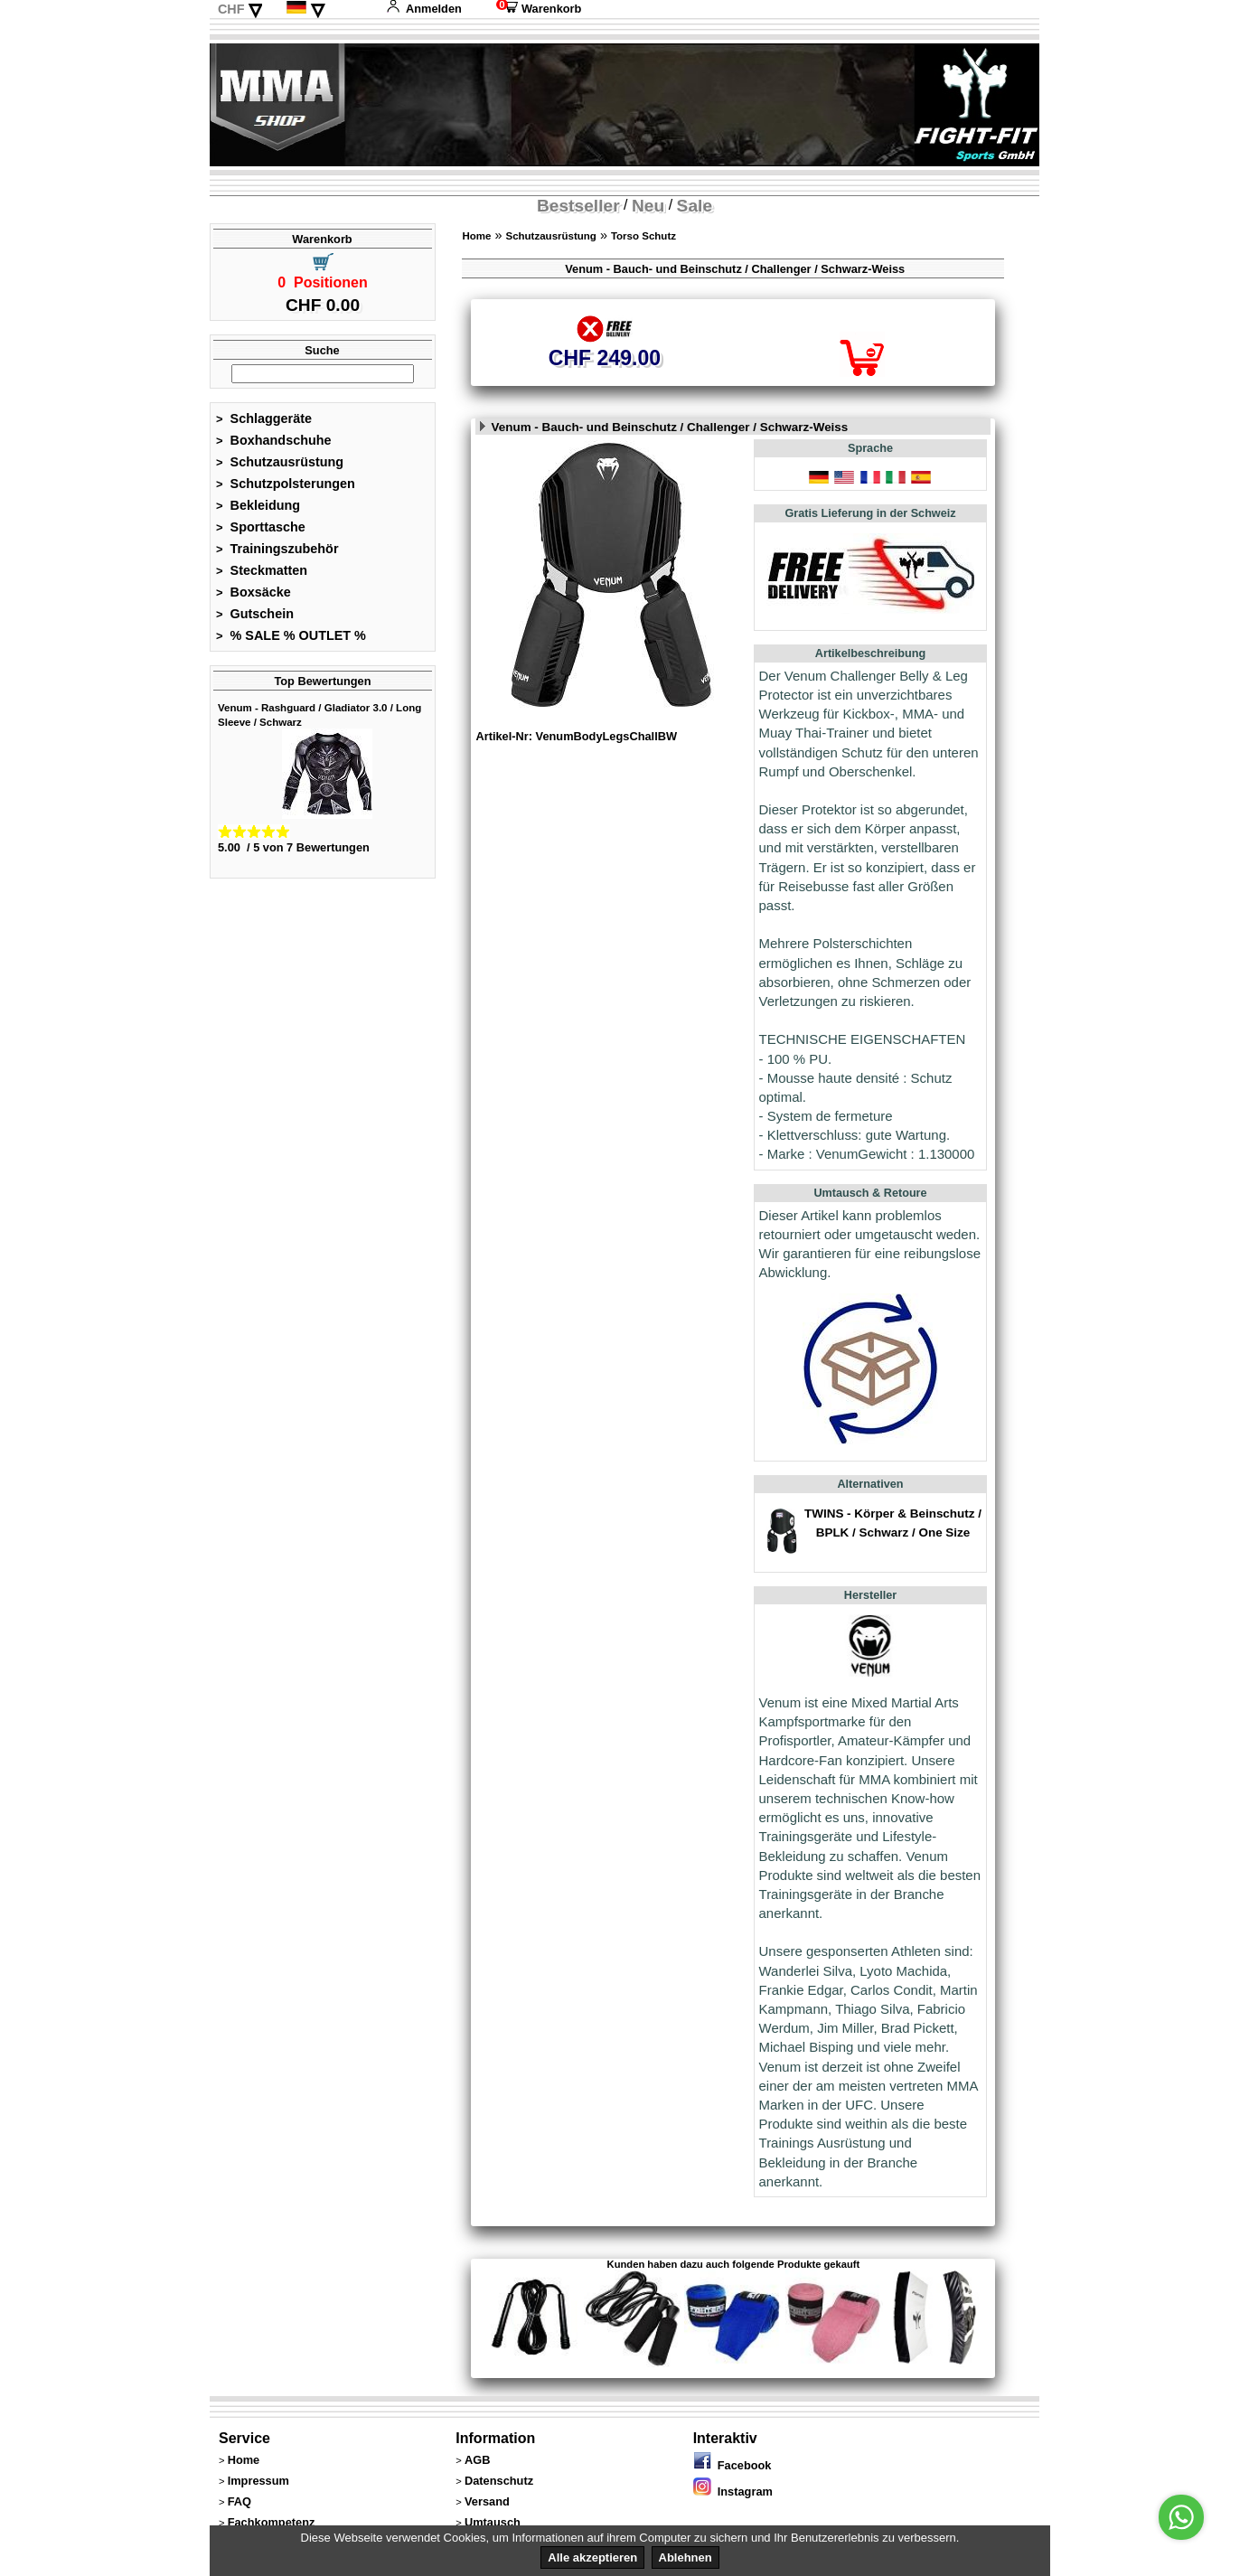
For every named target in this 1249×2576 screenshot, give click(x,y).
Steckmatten (261, 570)
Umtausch (493, 2522)
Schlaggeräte (264, 418)
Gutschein (255, 613)
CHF (231, 9)
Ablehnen (685, 2557)
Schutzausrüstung (279, 462)
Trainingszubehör (277, 548)
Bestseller (578, 205)
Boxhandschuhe (274, 440)
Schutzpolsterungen (285, 483)
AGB (477, 2460)
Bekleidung (258, 505)
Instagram (733, 2491)
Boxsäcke (253, 592)
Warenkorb (538, 8)
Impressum (258, 2480)
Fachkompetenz (271, 2522)
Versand (487, 2501)
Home (476, 235)
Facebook (732, 2465)
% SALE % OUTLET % (291, 635)
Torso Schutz (643, 235)
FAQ (239, 2501)
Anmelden (423, 8)
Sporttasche (260, 527)
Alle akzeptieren (592, 2557)
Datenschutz (499, 2480)
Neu (648, 205)
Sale (694, 205)
